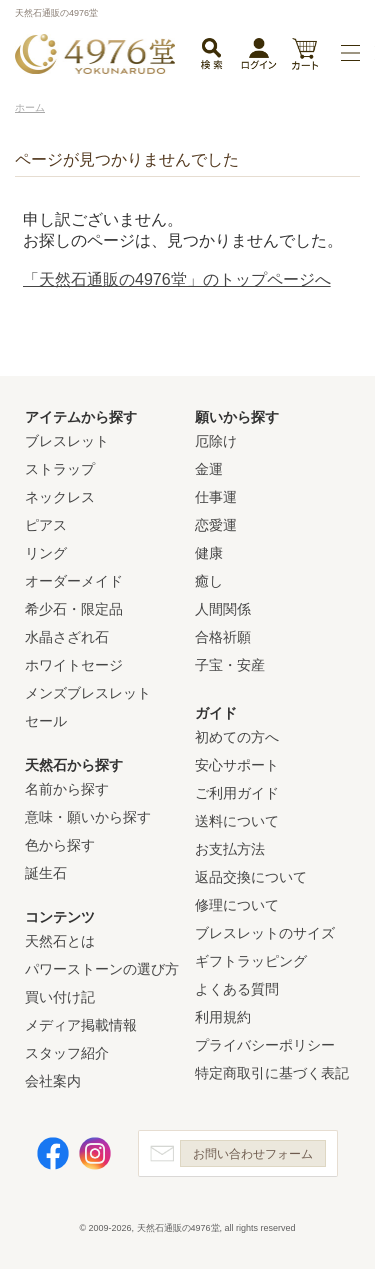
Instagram (95, 1153)
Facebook (53, 1153)
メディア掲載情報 (81, 1025)
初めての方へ (237, 737)
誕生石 (46, 873)
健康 (209, 553)
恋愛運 (216, 525)
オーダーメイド (74, 581)
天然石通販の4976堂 (95, 54)
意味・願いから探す (88, 817)
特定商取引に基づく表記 (272, 1073)
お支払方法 (230, 849)
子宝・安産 (230, 665)
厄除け (216, 441)
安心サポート (237, 765)
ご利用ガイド (237, 793)
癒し (209, 581)
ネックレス (60, 497)
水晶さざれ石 (67, 637)
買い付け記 (60, 997)
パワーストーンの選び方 (102, 969)
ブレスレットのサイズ (265, 933)
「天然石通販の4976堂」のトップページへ (177, 279)
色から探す (60, 845)
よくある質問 (237, 989)
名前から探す (67, 789)
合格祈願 (223, 637)
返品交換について (251, 877)
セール (46, 721)
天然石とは (60, 941)
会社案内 (53, 1081)
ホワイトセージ (74, 665)
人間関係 (223, 609)
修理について (237, 905)
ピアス (46, 525)
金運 (209, 469)
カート (304, 55)
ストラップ (60, 469)
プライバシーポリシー (265, 1045)
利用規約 (223, 1017)
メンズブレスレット (88, 693)
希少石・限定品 (74, 609)
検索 (211, 55)
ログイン (259, 58)
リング (46, 553)
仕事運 (216, 497)
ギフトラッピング (251, 961)
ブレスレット (67, 441)
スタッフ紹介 (67, 1053)
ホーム (30, 107)
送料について (237, 821)
